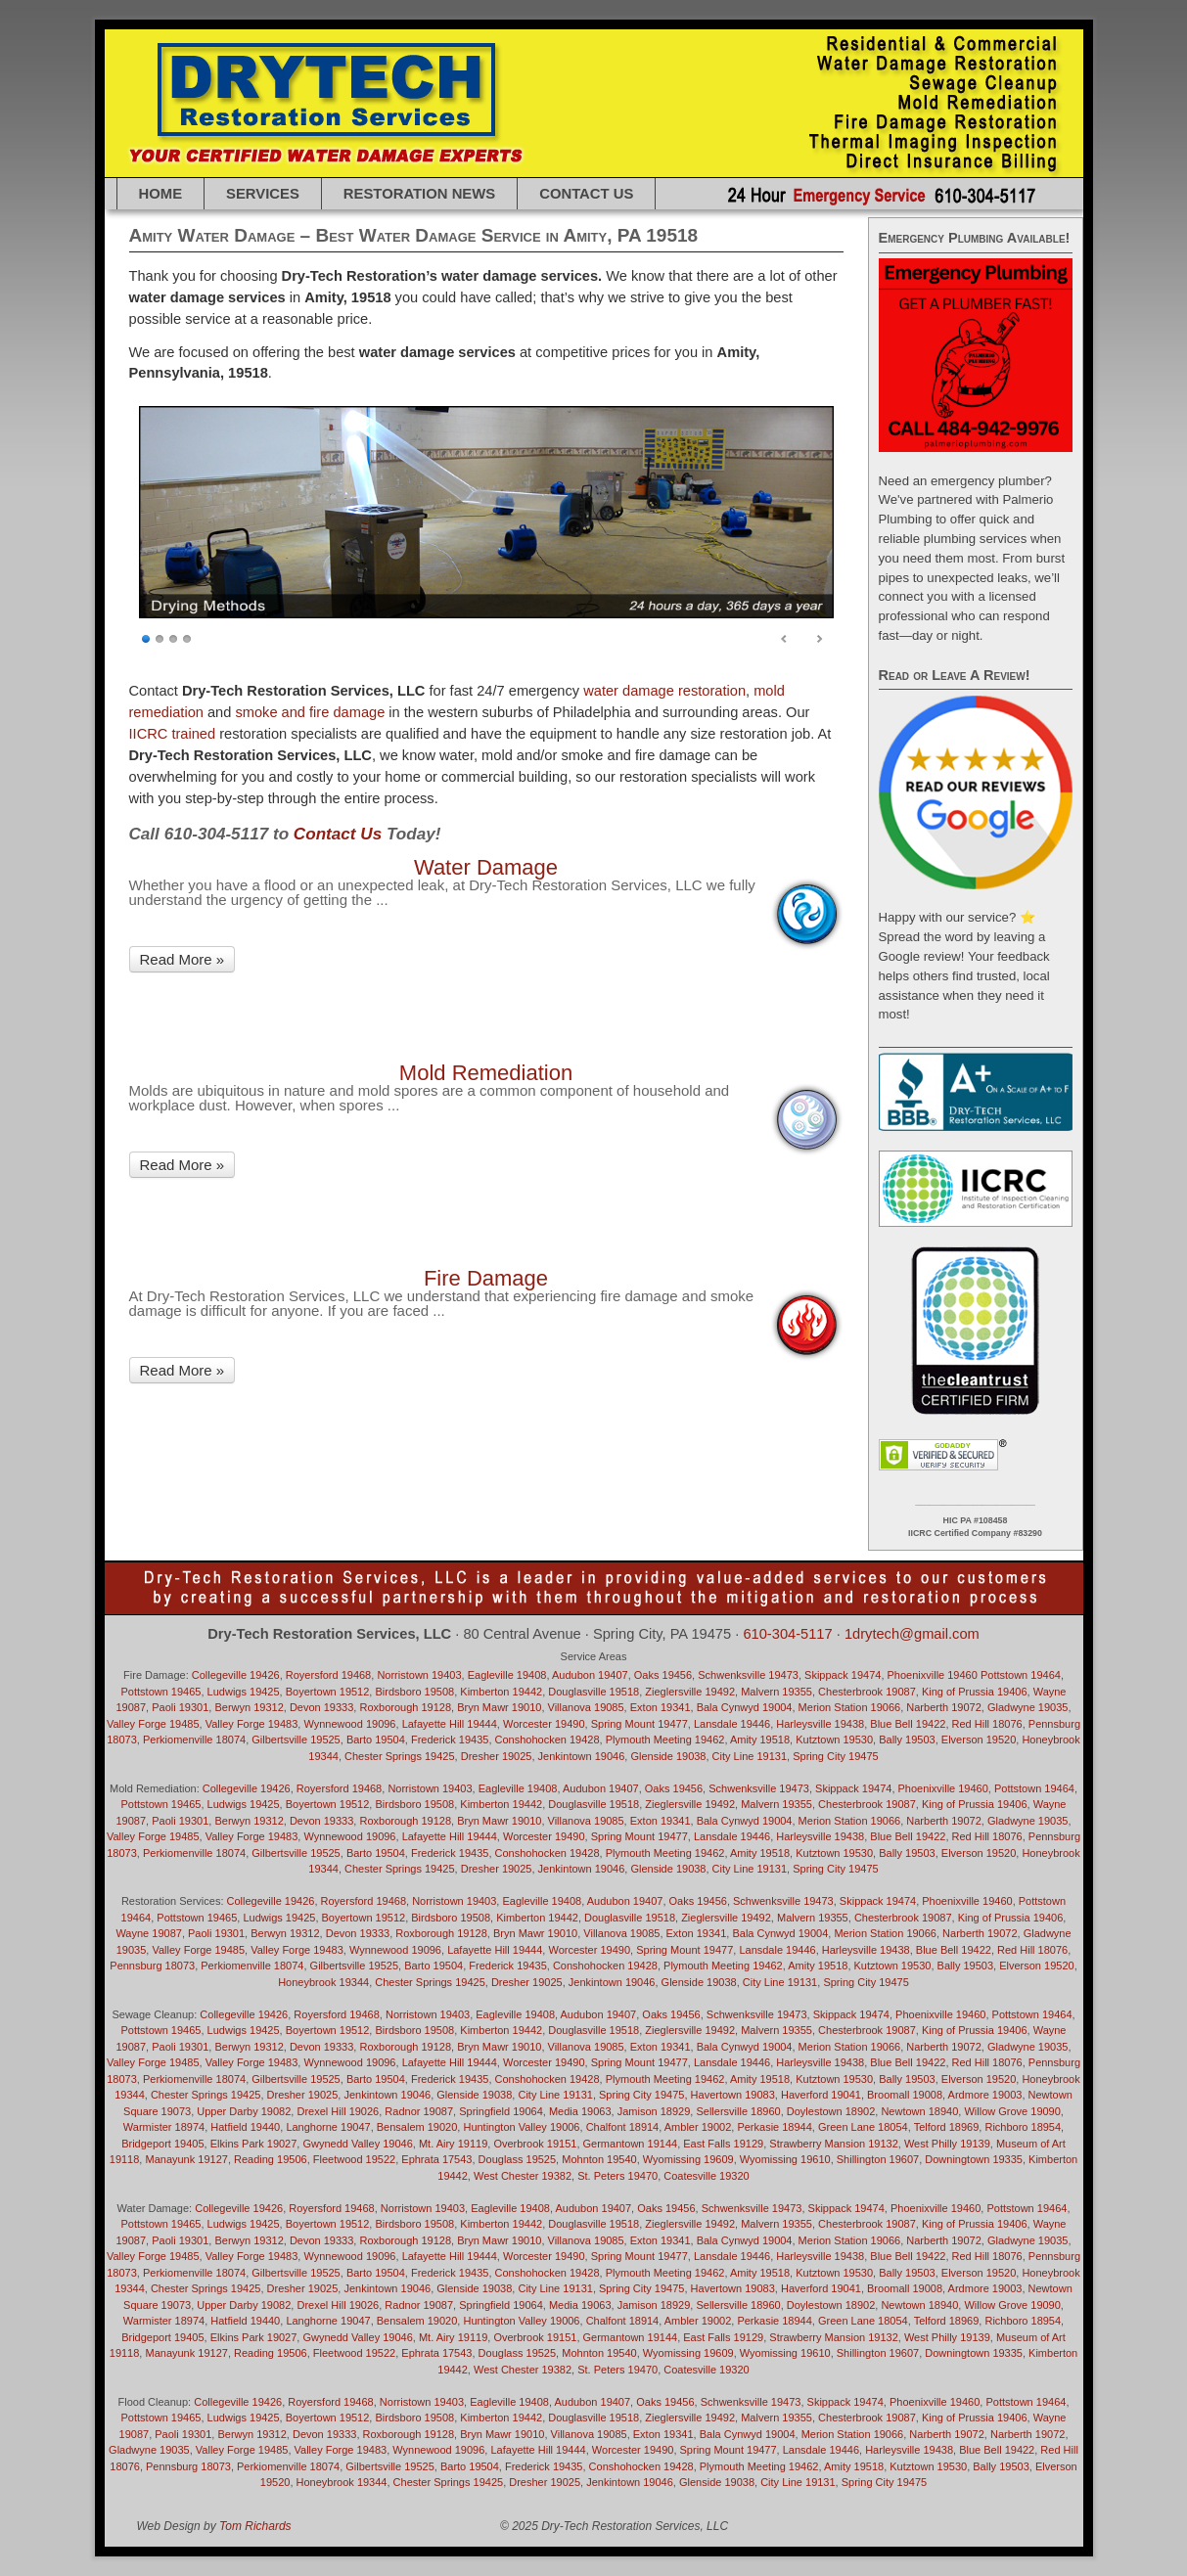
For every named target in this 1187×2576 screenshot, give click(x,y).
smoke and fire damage (310, 712)
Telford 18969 (947, 2127)
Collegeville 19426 (236, 1675)
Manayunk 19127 (186, 2159)
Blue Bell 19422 (907, 1724)
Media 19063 (580, 2111)
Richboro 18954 (1022, 2127)
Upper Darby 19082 (244, 2111)
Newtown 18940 (919, 2111)
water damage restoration (664, 691)
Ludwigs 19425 (243, 1691)
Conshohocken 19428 (547, 1739)
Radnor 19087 (419, 2111)
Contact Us (586, 194)
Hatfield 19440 (245, 2127)
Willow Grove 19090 (1012, 2111)
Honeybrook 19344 (323, 1982)
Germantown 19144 (630, 2143)
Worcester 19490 (544, 1724)
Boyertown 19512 (328, 1691)
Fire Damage (486, 1278)
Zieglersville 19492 (690, 1691)
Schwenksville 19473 (748, 1675)
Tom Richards (255, 2526)
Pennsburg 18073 (152, 1965)
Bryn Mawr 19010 (499, 1707)
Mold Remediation (485, 1073)
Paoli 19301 (180, 1707)
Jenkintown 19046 (581, 1756)
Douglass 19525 (518, 2159)
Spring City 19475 (835, 1756)
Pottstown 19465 (161, 1691)
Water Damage (486, 867)
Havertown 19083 (733, 2288)
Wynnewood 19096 (349, 1724)
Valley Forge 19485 (153, 1724)
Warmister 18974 (164, 2127)
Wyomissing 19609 (688, 2159)
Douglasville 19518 (593, 1691)
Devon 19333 (321, 1707)
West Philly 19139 (947, 2143)
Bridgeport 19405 (162, 2143)
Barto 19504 (375, 1739)
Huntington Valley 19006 (521, 2127)
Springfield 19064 (501, 2111)
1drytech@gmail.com (912, 1634)
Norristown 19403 (419, 1675)
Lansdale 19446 (732, 1724)
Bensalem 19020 (417, 2127)
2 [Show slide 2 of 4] (159, 637)
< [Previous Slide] (784, 639)
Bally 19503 (907, 1739)
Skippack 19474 (842, 1675)
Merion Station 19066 (850, 1707)
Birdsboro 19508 (414, 1691)
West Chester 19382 (522, 2176)
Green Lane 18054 (863, 2127)
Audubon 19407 (590, 1675)
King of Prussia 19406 (974, 1691)
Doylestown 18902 (831, 2111)
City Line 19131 (749, 1756)
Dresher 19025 (496, 1756)
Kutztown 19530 (834, 1739)
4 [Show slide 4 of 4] (187, 637)
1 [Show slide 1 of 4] (146, 637)
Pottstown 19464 (1021, 1675)
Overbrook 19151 (534, 2143)
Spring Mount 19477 (639, 1724)
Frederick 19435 (450, 1739)
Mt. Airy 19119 (453, 2143)
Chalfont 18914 (623, 2127)
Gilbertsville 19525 (296, 1739)
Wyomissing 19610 (785, 2159)
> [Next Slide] (819, 639)
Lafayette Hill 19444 (449, 1724)
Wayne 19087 (148, 1933)
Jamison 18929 (654, 2111)
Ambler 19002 (698, 2127)
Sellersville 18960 (738, 2111)
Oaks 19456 (663, 1675)
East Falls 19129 (723, 2143)
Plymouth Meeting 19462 (665, 1739)
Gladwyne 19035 (1028, 1707)
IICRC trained (172, 734)
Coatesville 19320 (706, 2176)
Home (161, 194)
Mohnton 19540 (599, 2159)
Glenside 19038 (668, 1756)
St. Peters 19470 (617, 2176)
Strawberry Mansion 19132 (833, 2143)
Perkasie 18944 (774, 2127)
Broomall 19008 (904, 2095)
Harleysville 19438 (820, 1724)
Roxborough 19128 (405, 1707)
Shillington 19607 (878, 2159)
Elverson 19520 (978, 1739)
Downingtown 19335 (974, 2159)
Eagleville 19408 (507, 1675)
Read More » (182, 959)
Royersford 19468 (328, 1675)
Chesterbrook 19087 (867, 1691)
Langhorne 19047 (328, 2127)
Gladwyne (149, 2450)
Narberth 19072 (943, 1707)
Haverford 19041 (821, 2095)
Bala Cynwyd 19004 (745, 1707)
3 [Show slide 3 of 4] (173, 637)
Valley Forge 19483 (251, 1724)
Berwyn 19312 (248, 1707)
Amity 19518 (760, 1739)
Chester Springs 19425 (399, 1756)
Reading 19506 (270, 2159)
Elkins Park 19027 (253, 2143)
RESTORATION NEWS (419, 194)
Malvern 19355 (776, 1691)
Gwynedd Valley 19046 (357, 2143)
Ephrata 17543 (436, 2159)
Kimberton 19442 (501, 1691)
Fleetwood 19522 (354, 2159)
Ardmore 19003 (985, 2095)
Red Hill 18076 (987, 1724)
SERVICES (262, 194)
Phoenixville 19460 (933, 1675)
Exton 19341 (660, 1707)
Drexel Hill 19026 (338, 2111)
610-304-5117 (787, 1634)
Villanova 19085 (586, 1707)
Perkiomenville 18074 (194, 1739)
